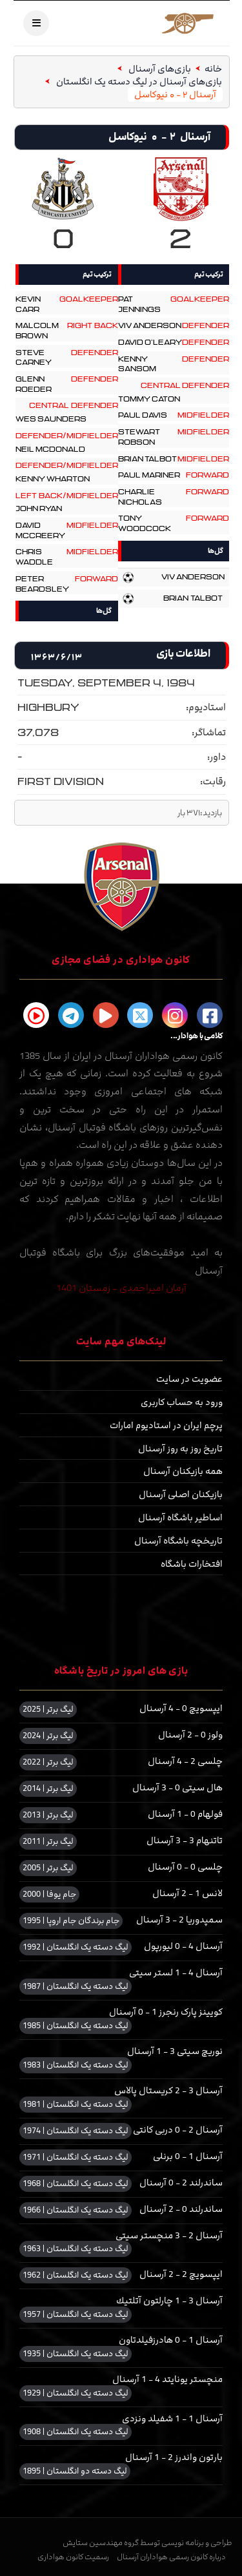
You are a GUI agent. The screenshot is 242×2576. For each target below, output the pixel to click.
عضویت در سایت (189, 1379)
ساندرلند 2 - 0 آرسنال (181, 2183)
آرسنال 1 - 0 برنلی (188, 2156)
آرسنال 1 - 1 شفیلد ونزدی (172, 2419)
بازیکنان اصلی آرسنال (181, 1494)
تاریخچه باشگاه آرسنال (178, 1541)
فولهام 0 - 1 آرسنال (185, 1814)
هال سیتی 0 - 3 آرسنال (177, 1788)
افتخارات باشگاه (192, 1564)
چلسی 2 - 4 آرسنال (185, 1761)
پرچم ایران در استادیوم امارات (166, 1425)
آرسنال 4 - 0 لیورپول (183, 1946)
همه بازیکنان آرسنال (183, 1471)
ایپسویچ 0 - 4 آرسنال (181, 1708)
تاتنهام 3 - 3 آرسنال (184, 1840)
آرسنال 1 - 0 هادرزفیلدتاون (171, 2340)
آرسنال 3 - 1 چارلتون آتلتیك (169, 2301)
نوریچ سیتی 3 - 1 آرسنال (175, 2051)
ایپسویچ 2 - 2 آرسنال (181, 2274)
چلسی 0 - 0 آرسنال (185, 1867)
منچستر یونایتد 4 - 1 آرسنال (167, 2379)
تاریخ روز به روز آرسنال (180, 1449)
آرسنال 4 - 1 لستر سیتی (176, 1973)
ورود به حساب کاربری (182, 1402)
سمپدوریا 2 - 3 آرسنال (179, 1920)
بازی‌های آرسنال (158, 68)
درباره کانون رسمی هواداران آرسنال (171, 2556)
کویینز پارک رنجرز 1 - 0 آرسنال (166, 2012)
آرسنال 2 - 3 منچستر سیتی (169, 2236)
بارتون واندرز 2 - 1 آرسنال (174, 2457)
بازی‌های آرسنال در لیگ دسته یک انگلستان (138, 81)
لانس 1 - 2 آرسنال (187, 1893)
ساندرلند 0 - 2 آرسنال (181, 2209)
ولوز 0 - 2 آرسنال (190, 1735)
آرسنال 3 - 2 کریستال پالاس (168, 2091)
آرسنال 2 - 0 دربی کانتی (178, 2130)
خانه (213, 68)
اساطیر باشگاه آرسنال (180, 1518)
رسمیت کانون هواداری (73, 2556)
